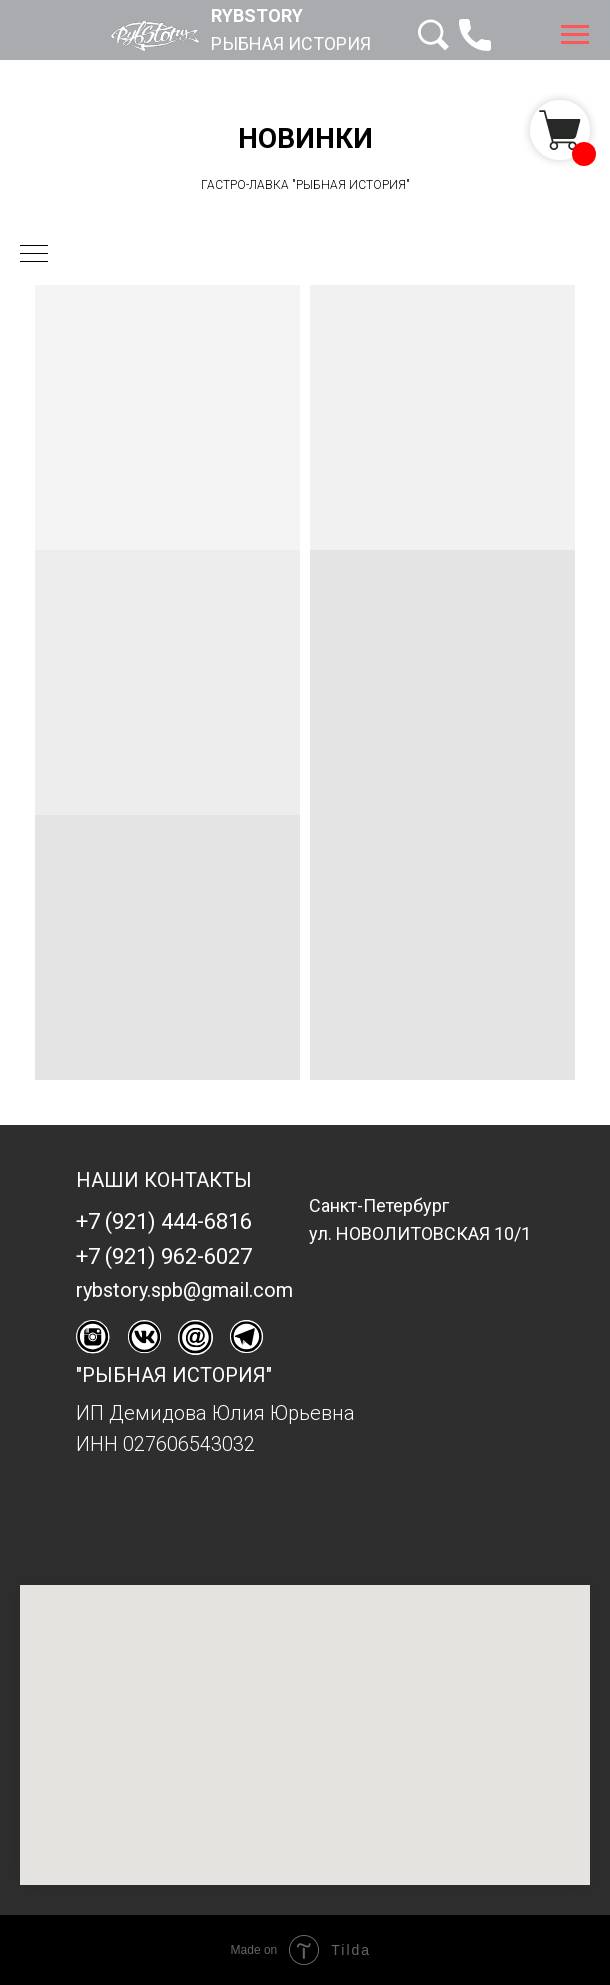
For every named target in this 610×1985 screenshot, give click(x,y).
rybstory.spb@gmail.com (184, 1290)
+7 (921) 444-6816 (164, 1221)
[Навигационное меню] (575, 35)
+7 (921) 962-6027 (164, 1256)
